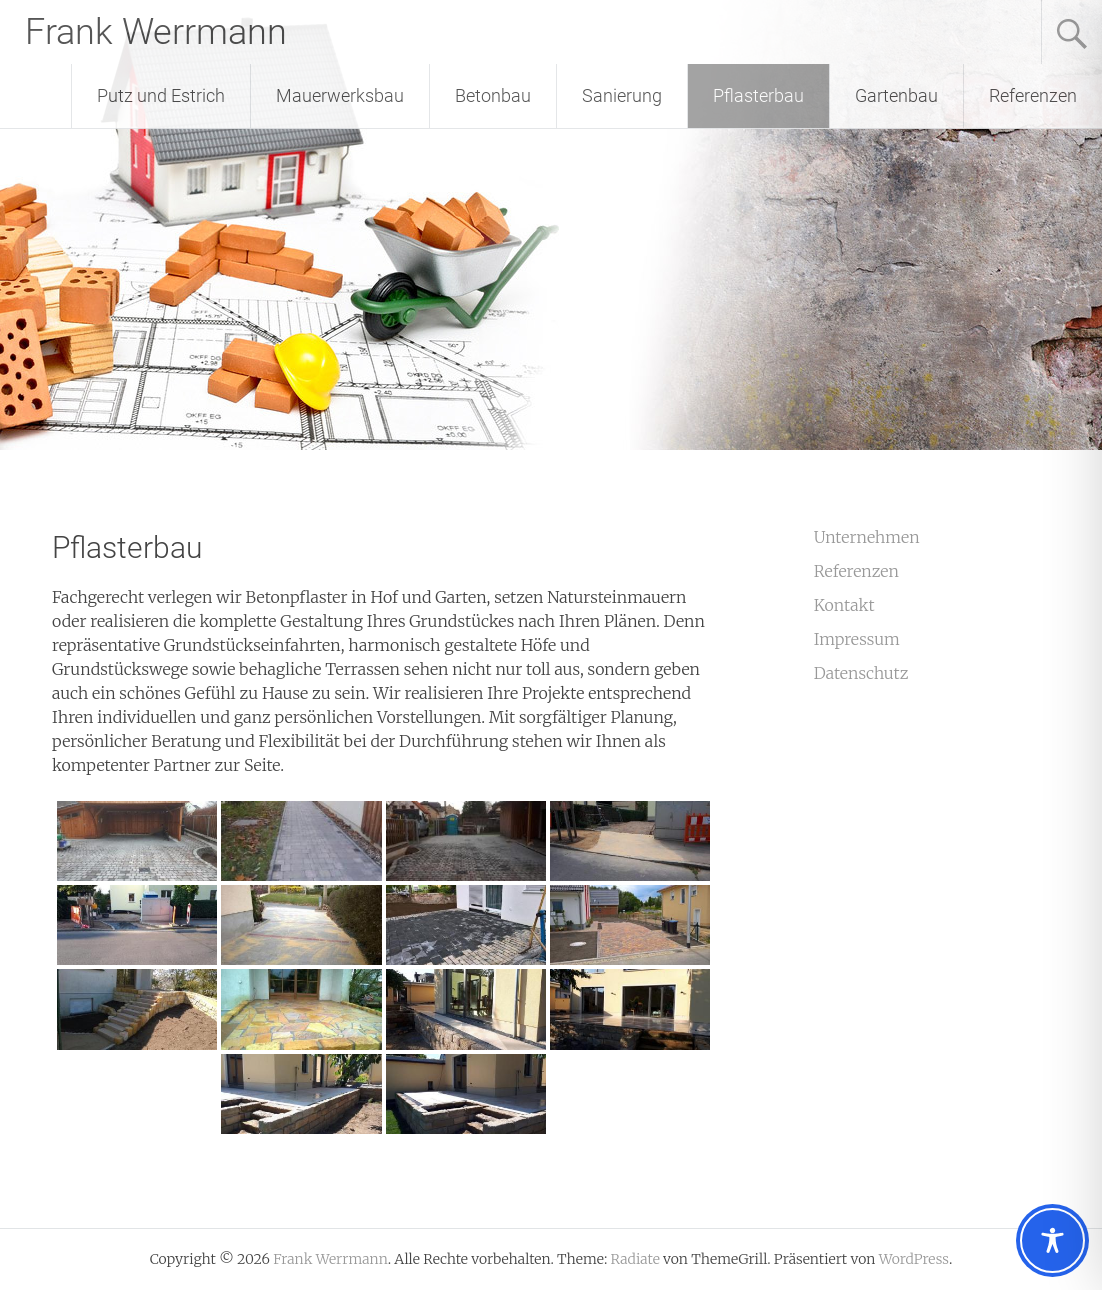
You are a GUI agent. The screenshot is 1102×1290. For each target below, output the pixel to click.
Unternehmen (867, 537)
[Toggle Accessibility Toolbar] (1052, 1240)
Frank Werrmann (156, 32)
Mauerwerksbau (340, 95)
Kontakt (844, 605)
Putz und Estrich (161, 95)
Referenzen (1033, 95)
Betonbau (493, 95)
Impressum (857, 639)
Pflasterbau (758, 95)
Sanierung (622, 95)
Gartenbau (896, 95)
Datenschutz (861, 673)
